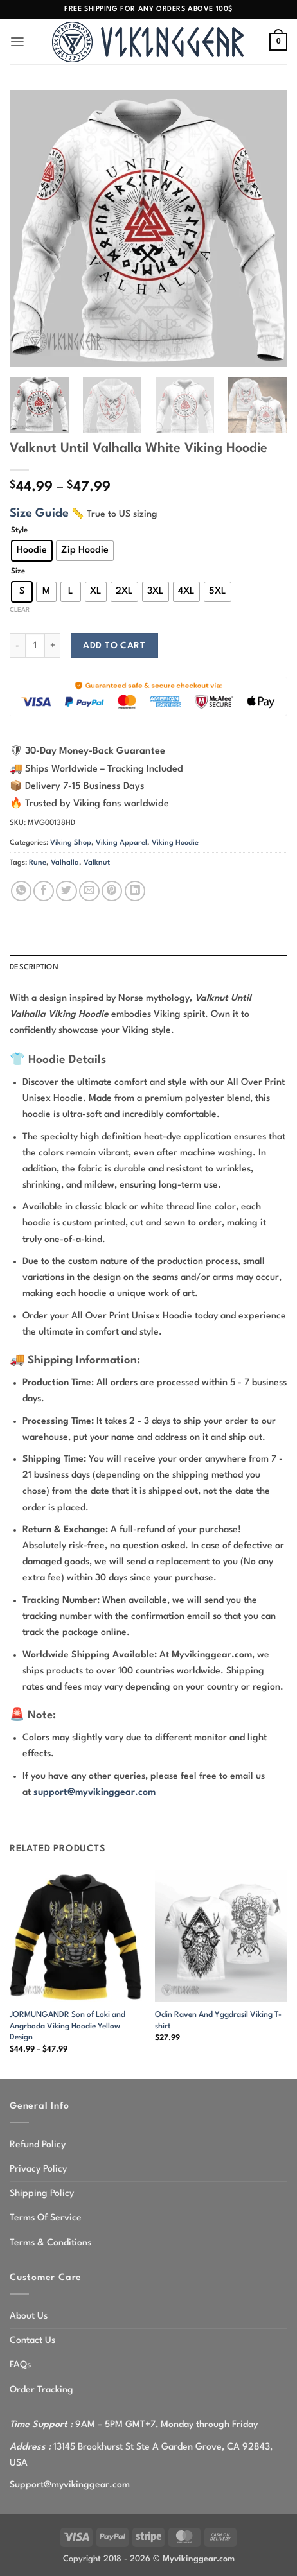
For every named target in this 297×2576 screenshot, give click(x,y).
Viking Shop (70, 843)
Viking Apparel (121, 843)
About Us (29, 2316)
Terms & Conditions (50, 2242)
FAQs (20, 2364)
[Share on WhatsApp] (21, 891)
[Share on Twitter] (66, 891)
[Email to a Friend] (89, 891)
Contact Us (32, 2340)
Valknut (97, 863)
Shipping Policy (42, 2193)
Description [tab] (34, 967)
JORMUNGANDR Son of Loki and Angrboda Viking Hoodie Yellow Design (67, 2026)
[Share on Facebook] (43, 891)
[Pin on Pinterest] (112, 891)
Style (19, 530)
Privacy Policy (38, 2169)
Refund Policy (38, 2144)
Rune (37, 863)
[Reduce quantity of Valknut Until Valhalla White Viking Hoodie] (17, 645)
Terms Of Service (46, 2217)
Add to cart (114, 645)
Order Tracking (41, 2389)
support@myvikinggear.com (94, 1792)
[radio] (31, 550)
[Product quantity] (35, 645)
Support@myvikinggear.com (70, 2484)
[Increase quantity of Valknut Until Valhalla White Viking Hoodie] (52, 645)
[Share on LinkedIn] (135, 891)
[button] (17, 42)
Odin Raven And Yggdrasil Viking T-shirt (218, 2020)
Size (18, 571)
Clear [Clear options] (20, 610)
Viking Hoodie (175, 843)
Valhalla (65, 863)
